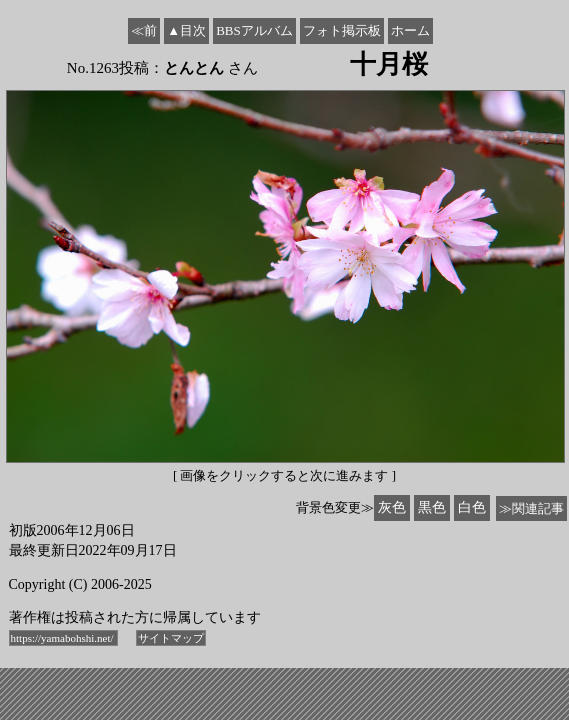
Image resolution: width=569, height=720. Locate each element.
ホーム (410, 30)
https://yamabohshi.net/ (64, 638)
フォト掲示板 (342, 30)
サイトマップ (171, 638)
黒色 (432, 507)
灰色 (392, 507)
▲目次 (186, 30)
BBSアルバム (254, 30)
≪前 (144, 30)
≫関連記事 (531, 508)
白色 (472, 507)
